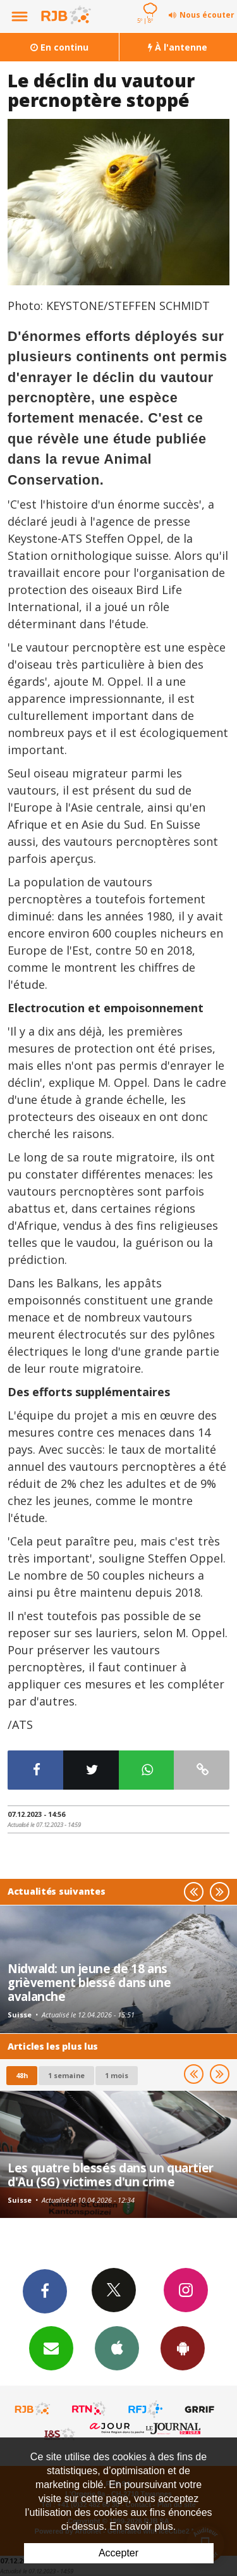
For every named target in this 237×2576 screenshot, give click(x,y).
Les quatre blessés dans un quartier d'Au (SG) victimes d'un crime (111, 2174)
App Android (183, 2347)
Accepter (118, 2553)
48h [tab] (22, 2075)
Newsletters (51, 2347)
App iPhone (117, 2347)
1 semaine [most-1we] (66, 2075)
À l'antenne (177, 47)
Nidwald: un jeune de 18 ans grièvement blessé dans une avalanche (89, 1982)
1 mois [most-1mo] (116, 2075)
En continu (59, 47)
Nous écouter (206, 14)
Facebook (45, 2290)
